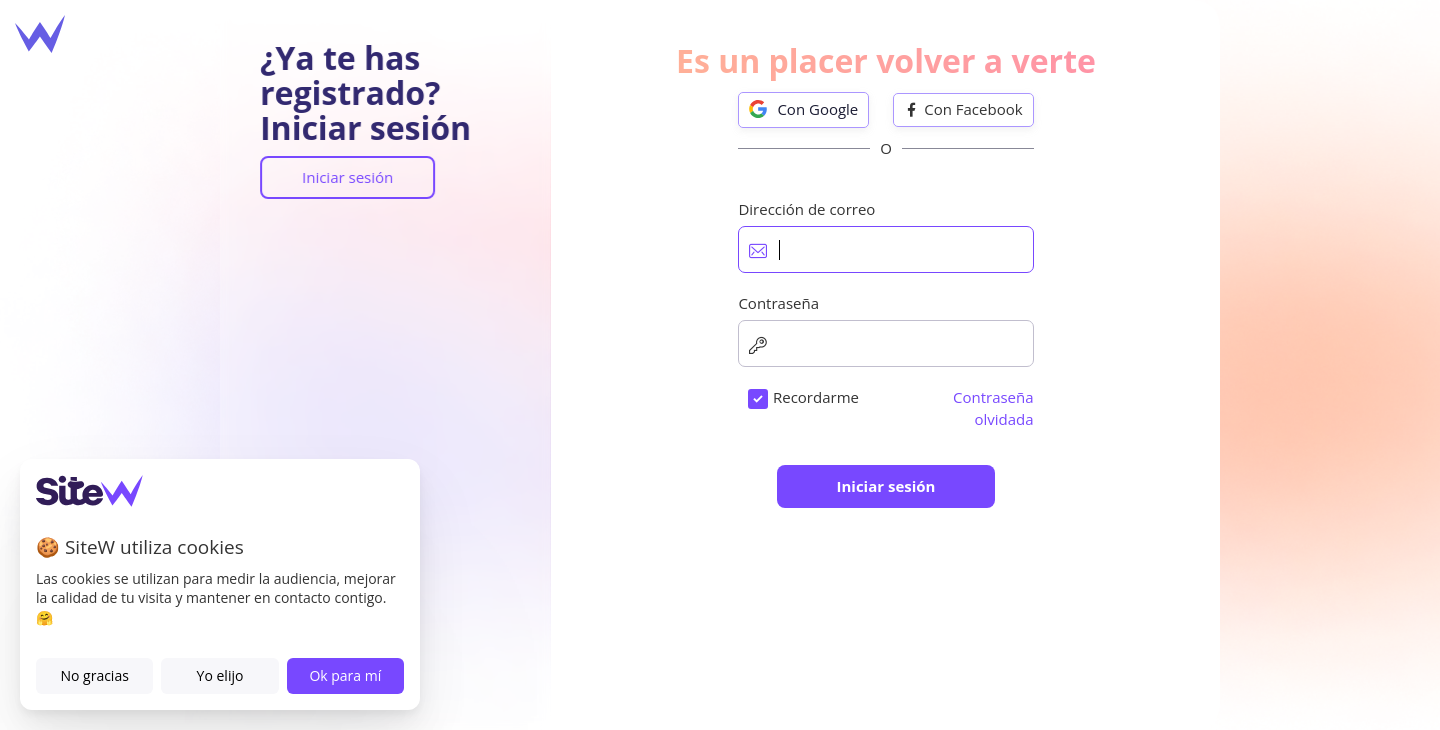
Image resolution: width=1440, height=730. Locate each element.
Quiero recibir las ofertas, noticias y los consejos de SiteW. (879, 507)
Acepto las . (850, 447)
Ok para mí (345, 675)
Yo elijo (220, 675)
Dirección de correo (744, 260)
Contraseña (716, 353)
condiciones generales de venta (886, 447)
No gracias (94, 675)
